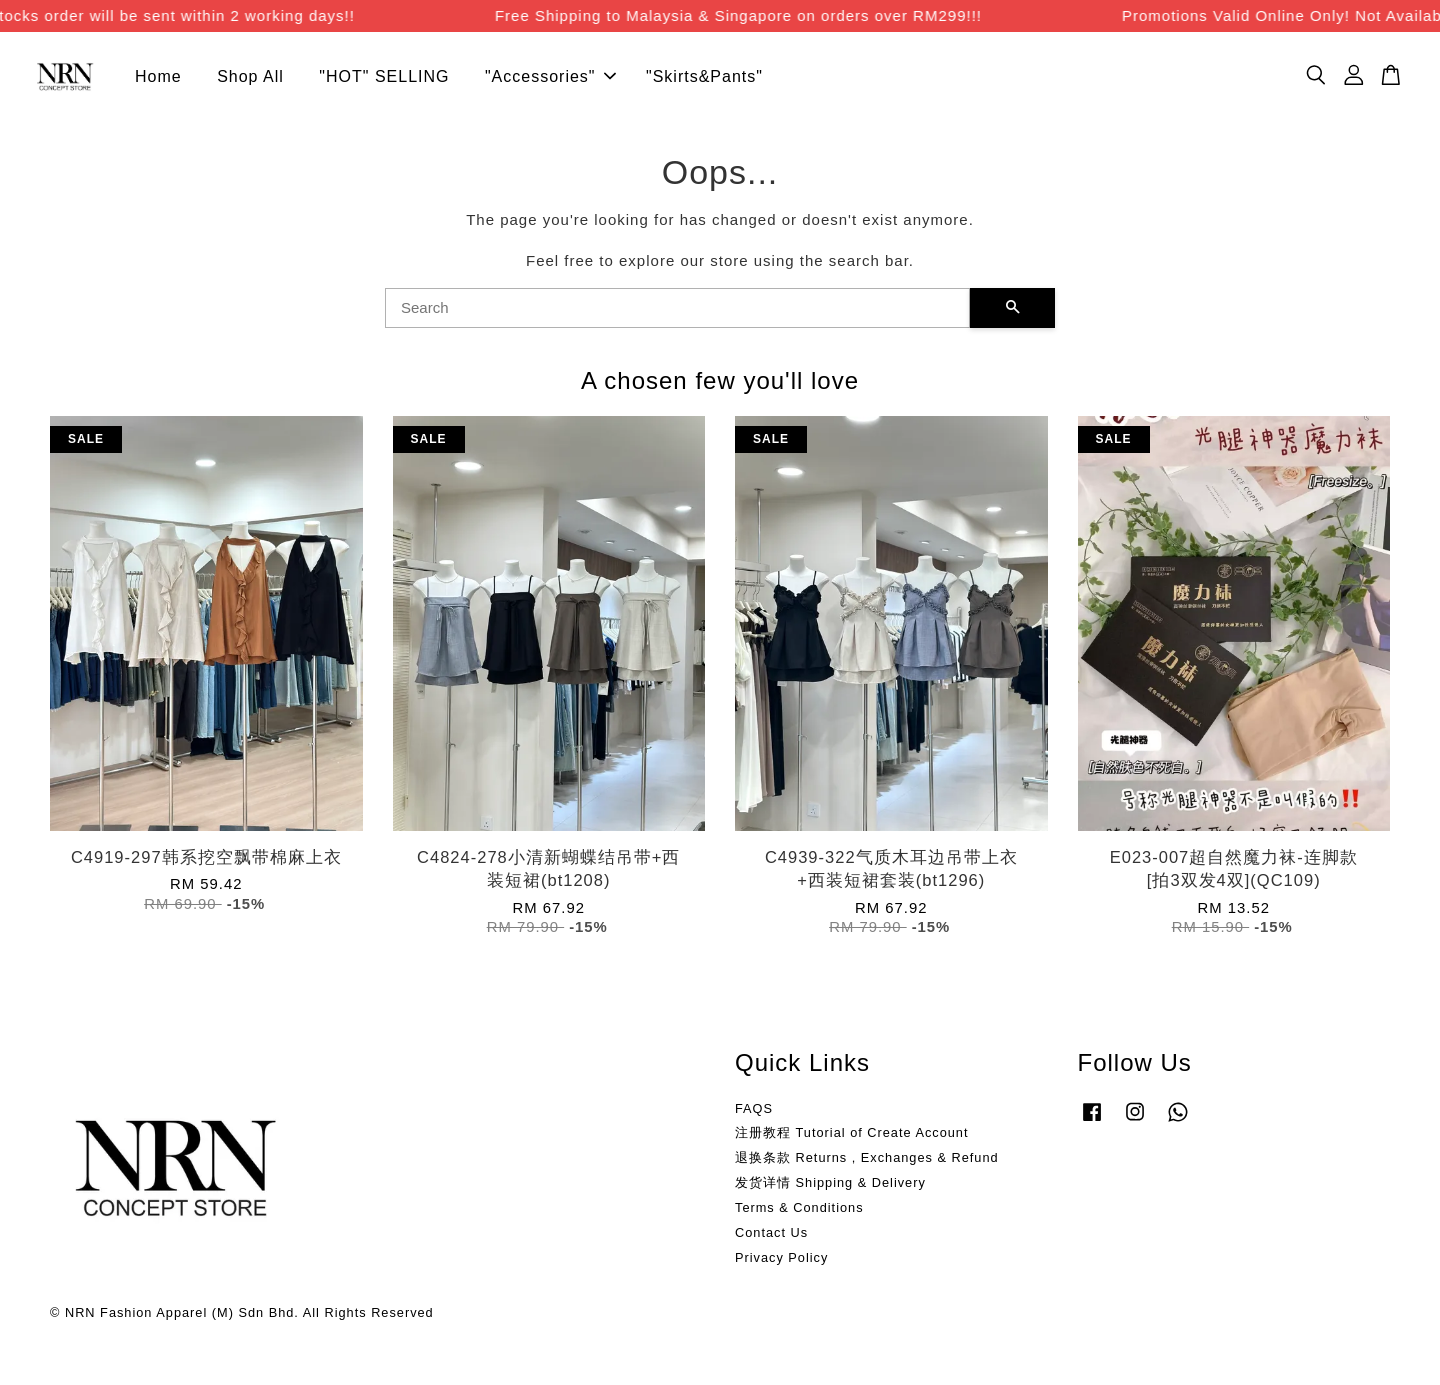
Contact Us (771, 1232)
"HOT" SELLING (384, 76)
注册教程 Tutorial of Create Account (851, 1132)
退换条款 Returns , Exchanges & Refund (867, 1157)
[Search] (677, 308)
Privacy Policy (781, 1257)
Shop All (250, 76)
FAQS (754, 1108)
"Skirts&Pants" (704, 76)
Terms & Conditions (799, 1207)
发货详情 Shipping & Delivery (830, 1182)
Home (158, 76)
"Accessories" (550, 76)
